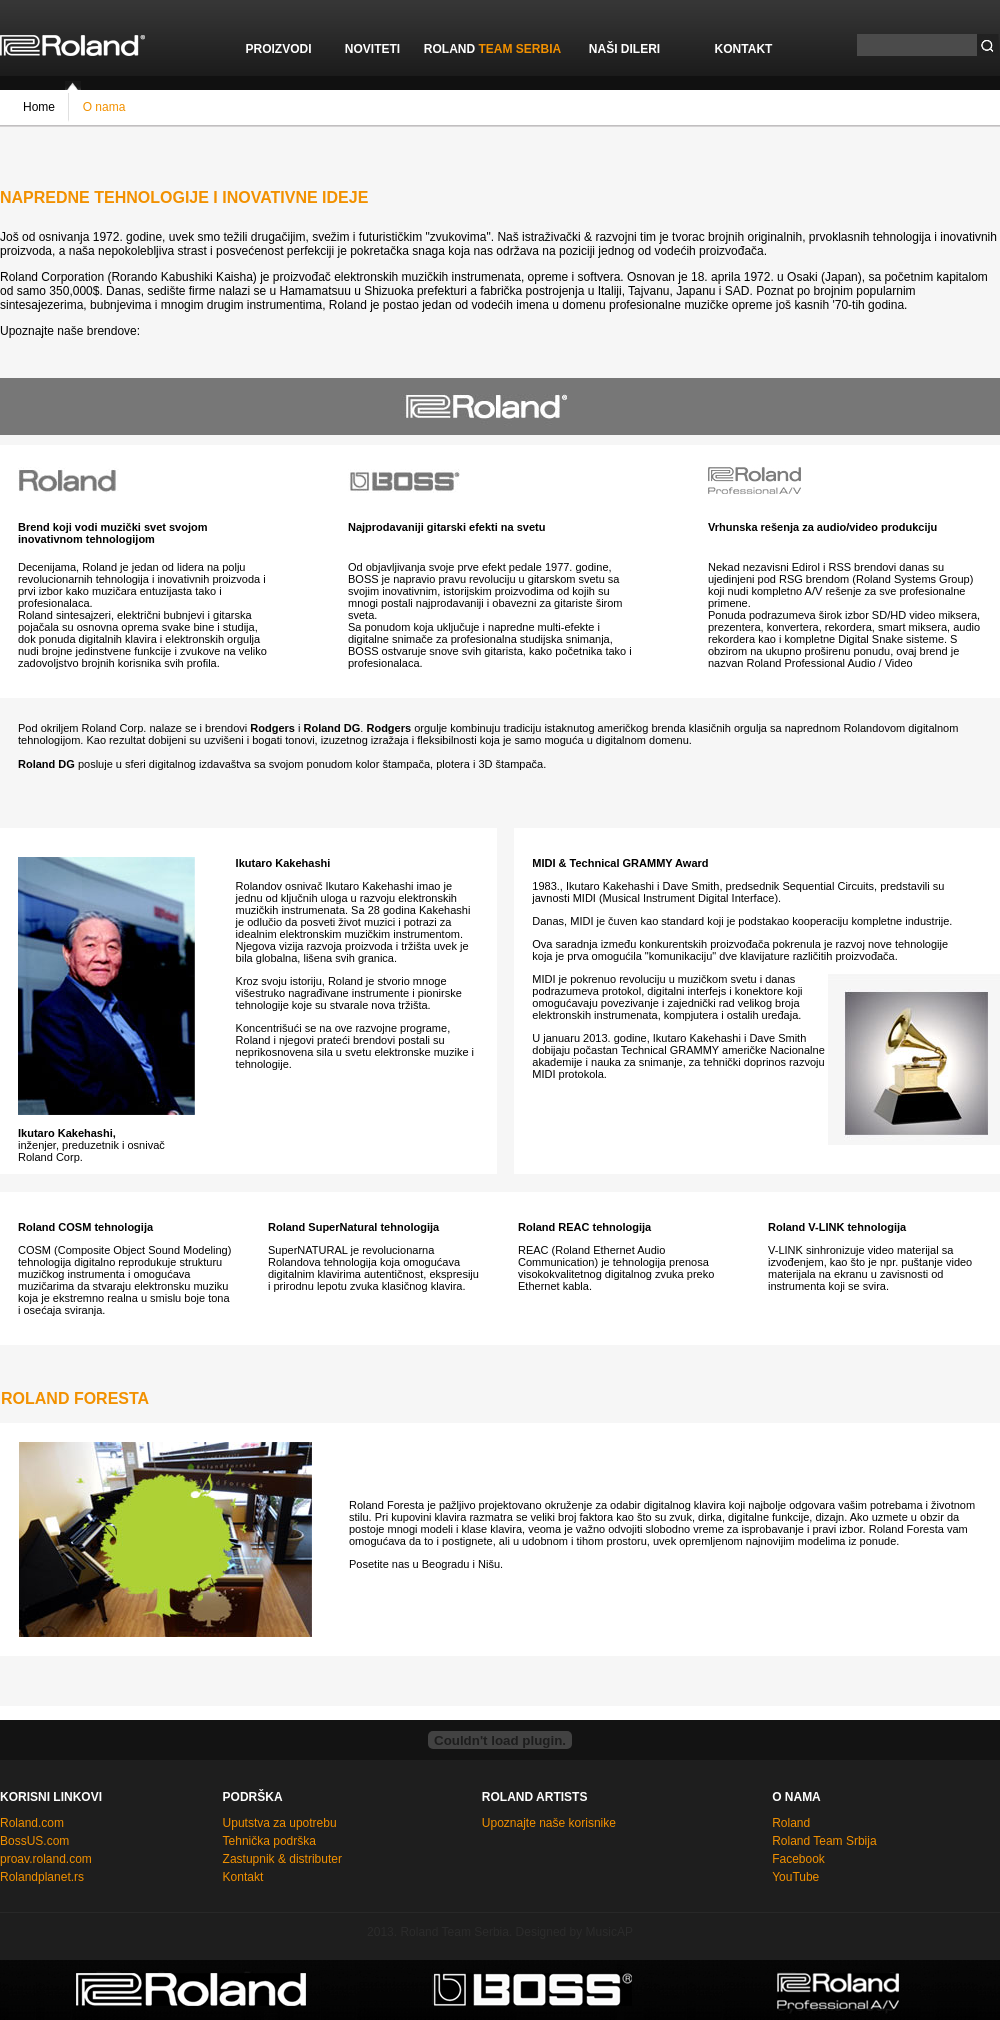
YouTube (795, 1877)
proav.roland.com (46, 1859)
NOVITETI (372, 49)
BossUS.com (34, 1841)
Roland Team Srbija (824, 1841)
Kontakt (243, 1877)
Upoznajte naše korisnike (549, 1823)
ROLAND (492, 49)
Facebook (798, 1859)
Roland (791, 1823)
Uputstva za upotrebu (280, 1823)
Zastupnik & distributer (282, 1859)
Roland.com (32, 1823)
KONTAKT (744, 49)
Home (39, 106)
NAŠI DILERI (624, 49)
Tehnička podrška (269, 1841)
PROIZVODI (278, 49)
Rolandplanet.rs (42, 1877)
